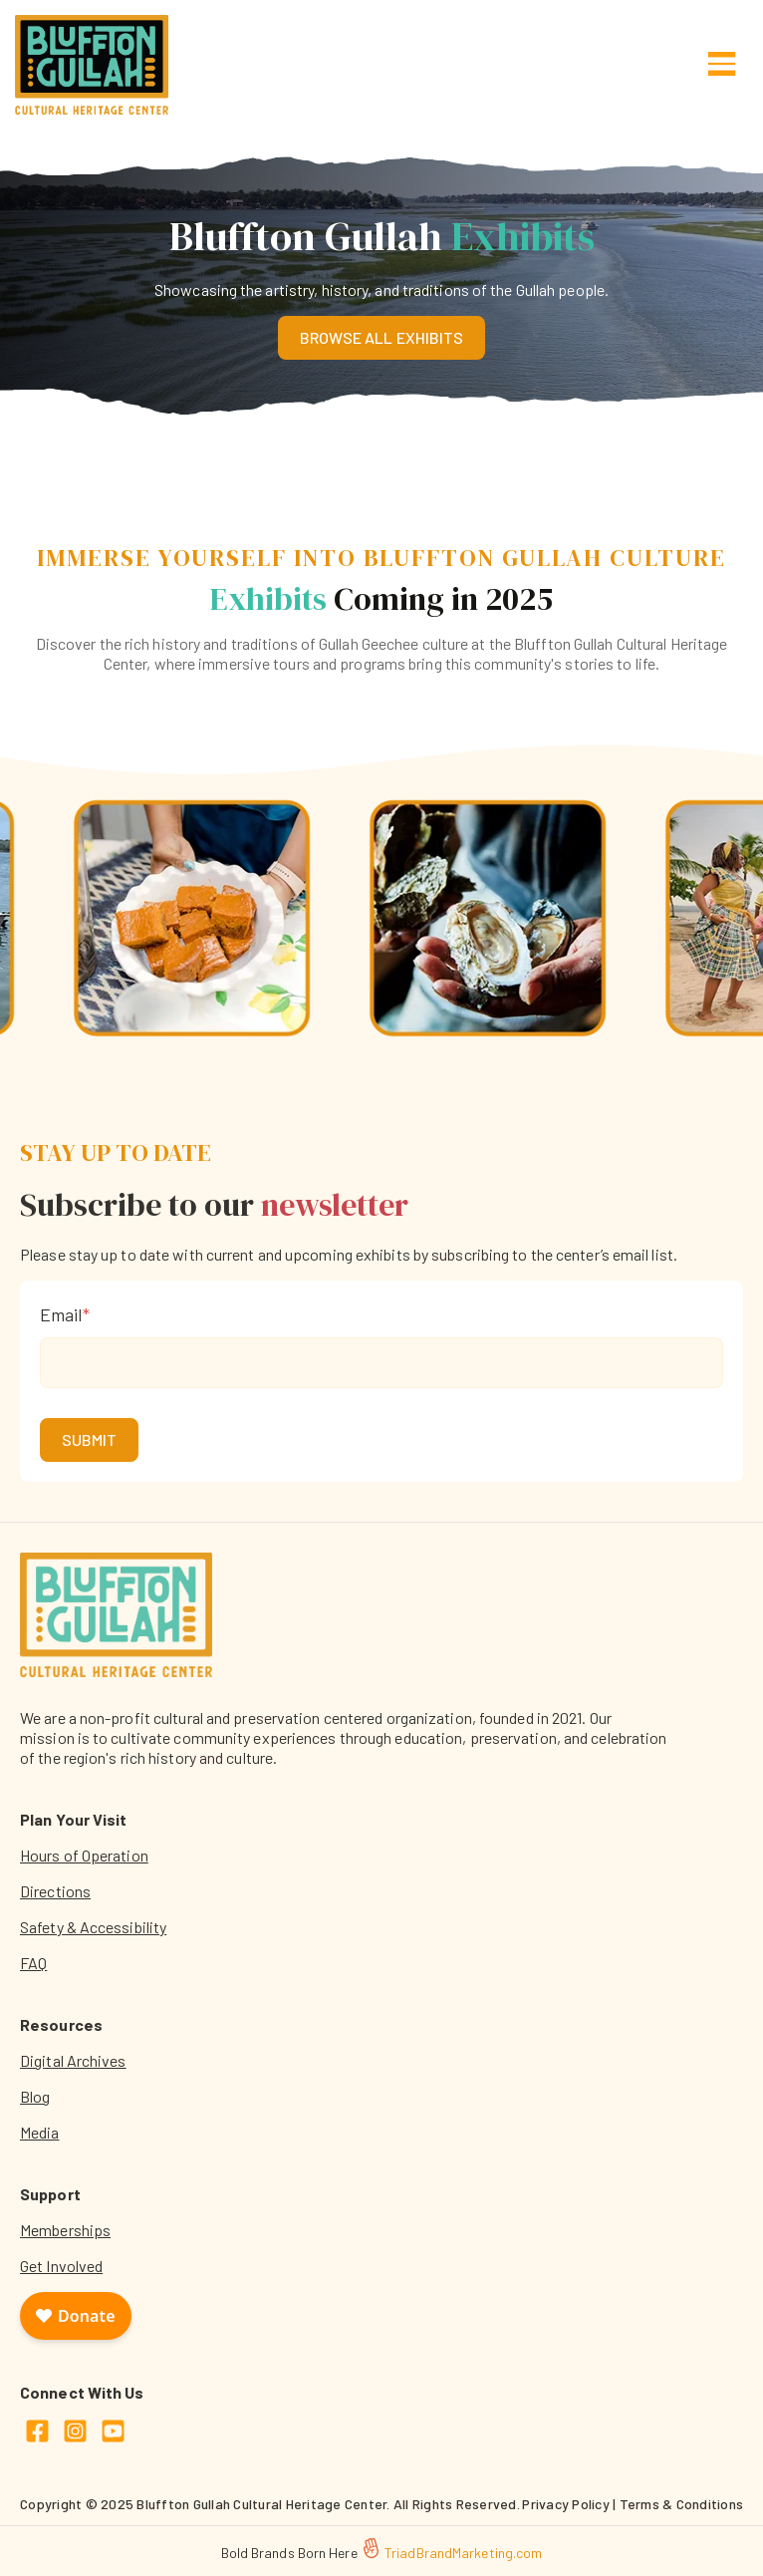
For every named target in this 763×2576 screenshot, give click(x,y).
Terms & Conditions (682, 2503)
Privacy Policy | (570, 2503)
